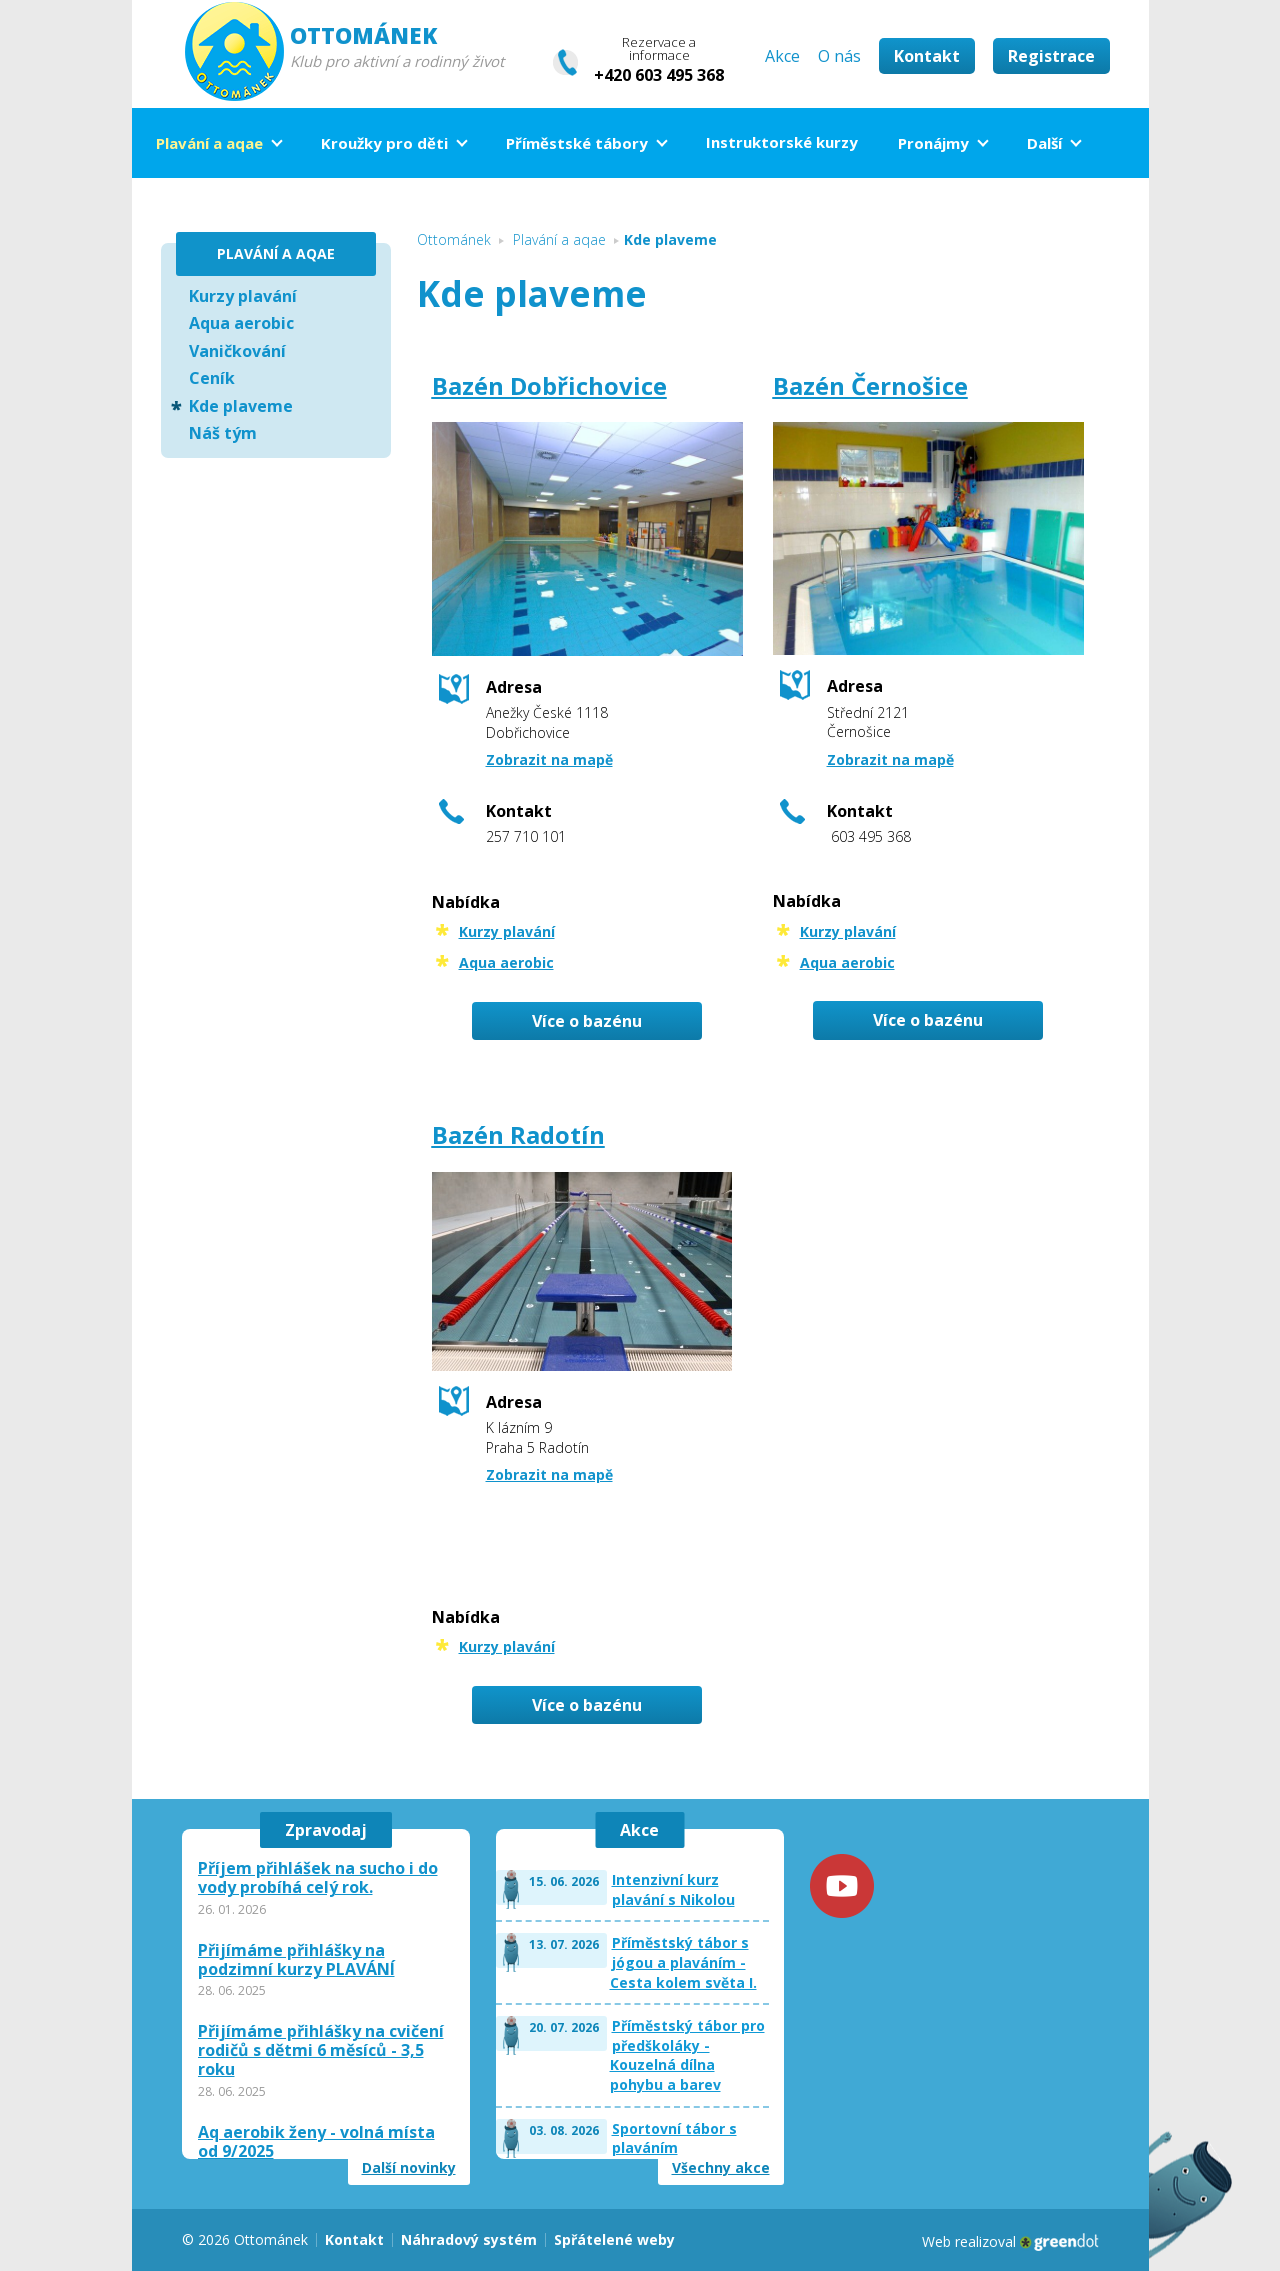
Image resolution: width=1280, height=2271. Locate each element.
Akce (782, 56)
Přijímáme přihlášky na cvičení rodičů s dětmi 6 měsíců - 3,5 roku (321, 2051)
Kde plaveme (241, 406)
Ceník (212, 378)
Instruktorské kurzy (782, 142)
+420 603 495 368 (659, 75)
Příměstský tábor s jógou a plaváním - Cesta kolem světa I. (683, 1962)
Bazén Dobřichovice (549, 385)
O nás (839, 56)
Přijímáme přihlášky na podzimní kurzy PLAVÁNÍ (296, 1960)
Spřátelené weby (614, 2239)
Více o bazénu (587, 1021)
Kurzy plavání (507, 931)
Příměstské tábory (577, 143)
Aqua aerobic (506, 962)
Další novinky (409, 2168)
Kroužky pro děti (384, 143)
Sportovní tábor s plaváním (674, 2138)
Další (1044, 143)
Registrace (1051, 56)
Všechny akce (721, 2168)
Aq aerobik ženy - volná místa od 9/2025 (316, 2142)
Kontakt (927, 56)
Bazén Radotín (518, 1134)
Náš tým (223, 433)
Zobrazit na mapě (549, 759)
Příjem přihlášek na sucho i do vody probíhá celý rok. (318, 1878)
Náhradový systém (469, 2239)
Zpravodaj (326, 1830)
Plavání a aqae (209, 143)
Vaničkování (237, 351)
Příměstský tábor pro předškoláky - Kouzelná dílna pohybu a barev (687, 2055)
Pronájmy (933, 143)
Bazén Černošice (870, 385)
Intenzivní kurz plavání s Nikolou (673, 1889)
